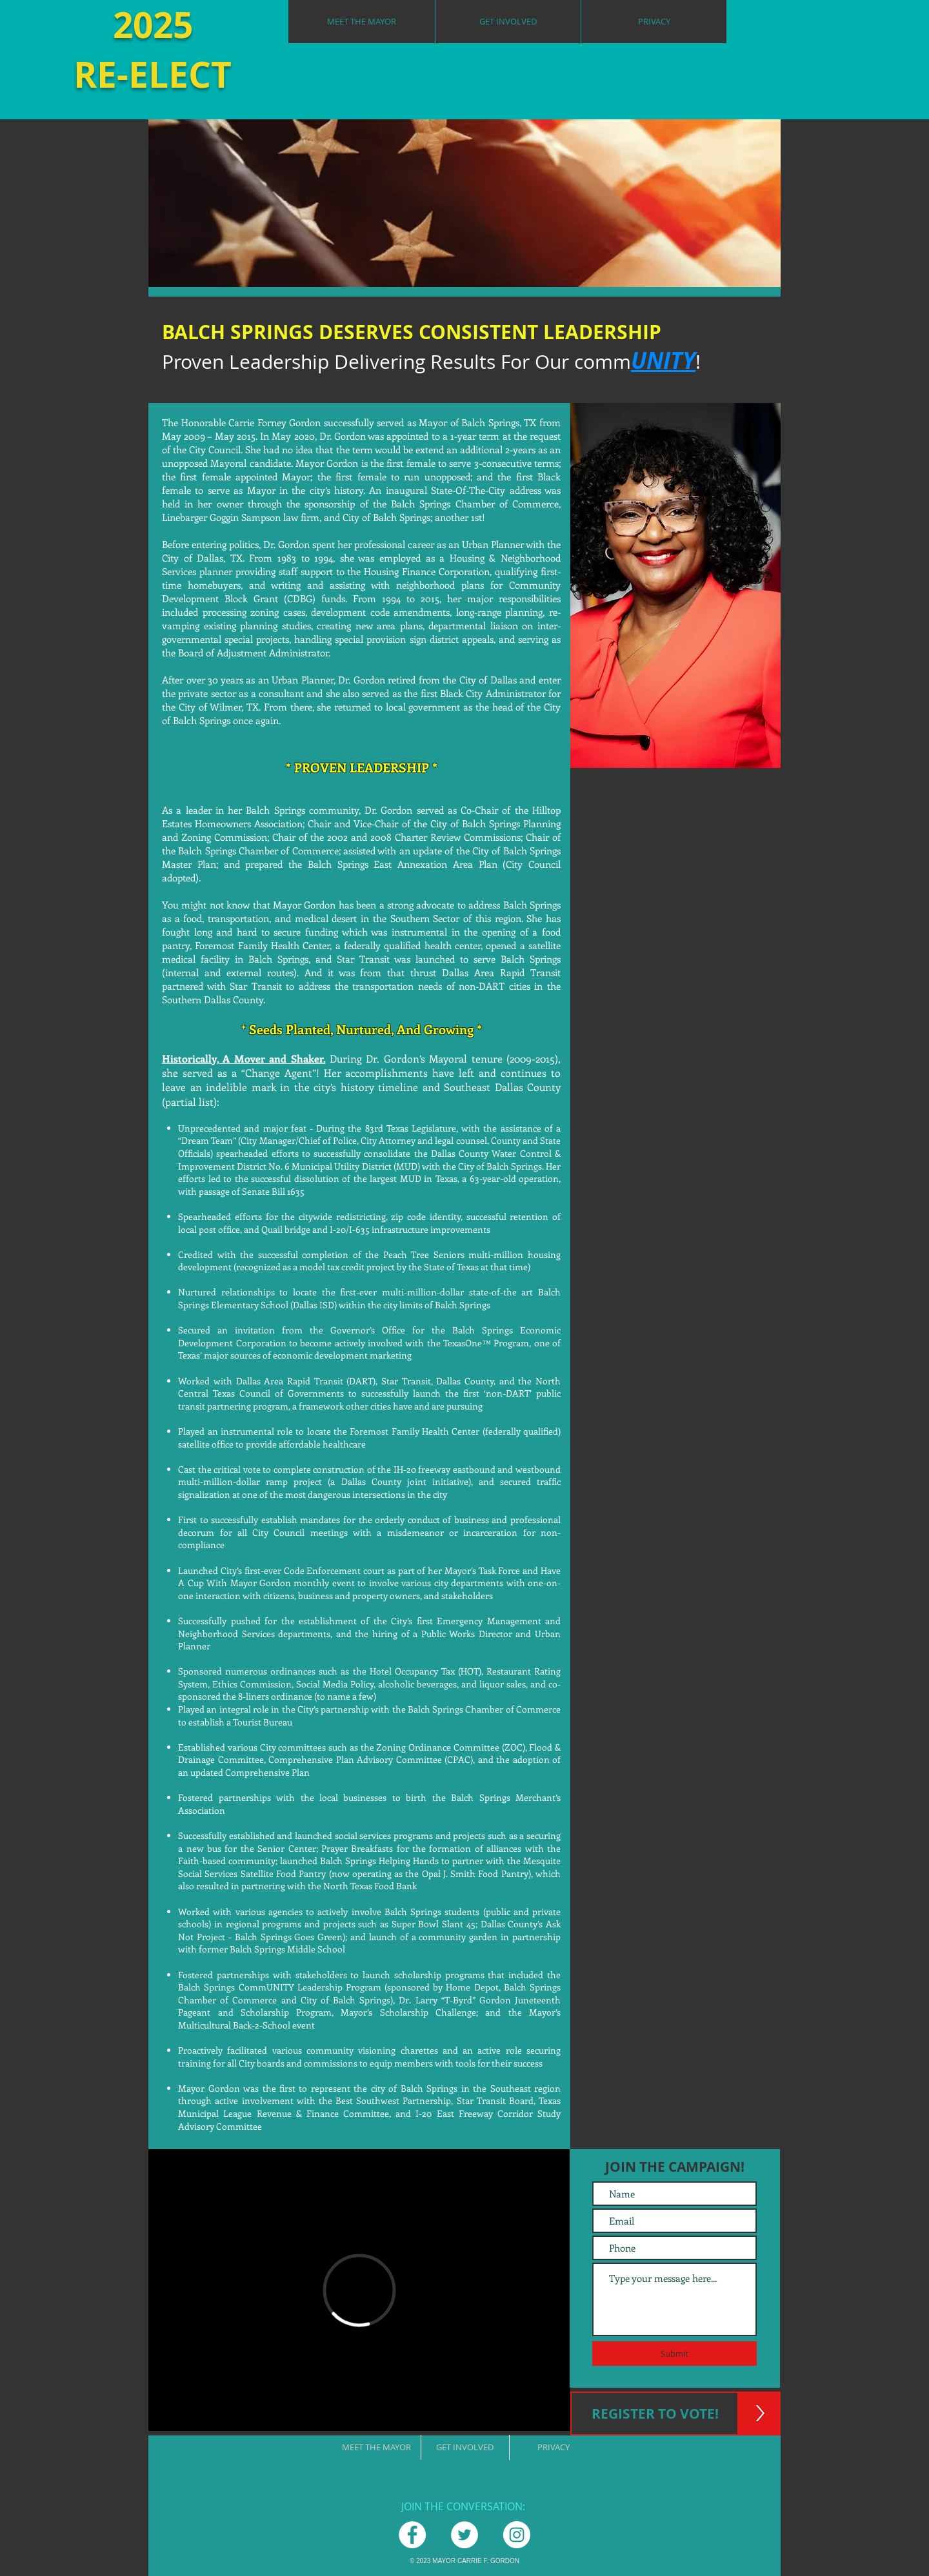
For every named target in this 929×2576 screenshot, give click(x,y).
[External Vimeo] (359, 2290)
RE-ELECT (153, 74)
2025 (153, 24)
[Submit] (674, 2353)
